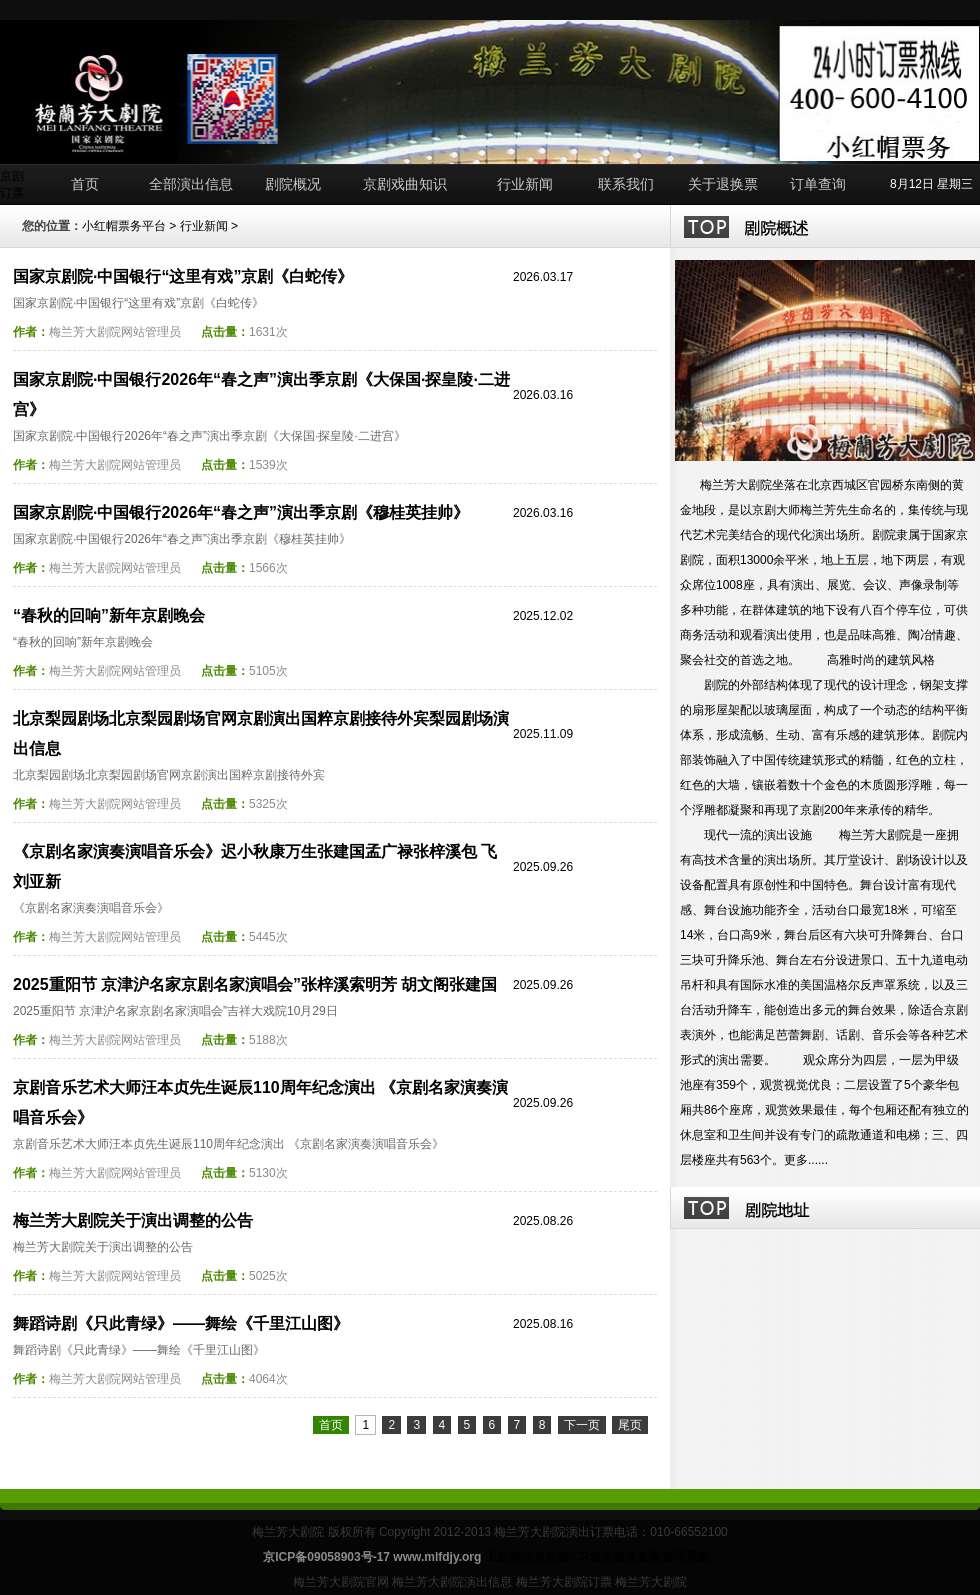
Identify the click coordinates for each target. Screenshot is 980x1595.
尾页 (630, 1425)
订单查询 (818, 184)
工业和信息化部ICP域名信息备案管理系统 (597, 1557)
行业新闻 (525, 184)
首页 (85, 184)
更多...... (806, 1160)
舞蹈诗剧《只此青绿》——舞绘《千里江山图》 (181, 1323)
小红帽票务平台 (124, 226)
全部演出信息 (191, 184)
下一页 (582, 1425)
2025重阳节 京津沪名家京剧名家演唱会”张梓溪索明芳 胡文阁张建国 (255, 984)
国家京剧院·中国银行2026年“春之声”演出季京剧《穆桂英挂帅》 (241, 512)
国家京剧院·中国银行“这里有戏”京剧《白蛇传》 (183, 276)
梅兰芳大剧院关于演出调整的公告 (133, 1220)
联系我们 (626, 184)
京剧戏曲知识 (405, 184)
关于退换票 (723, 184)
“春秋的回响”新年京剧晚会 (109, 615)
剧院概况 (293, 184)
